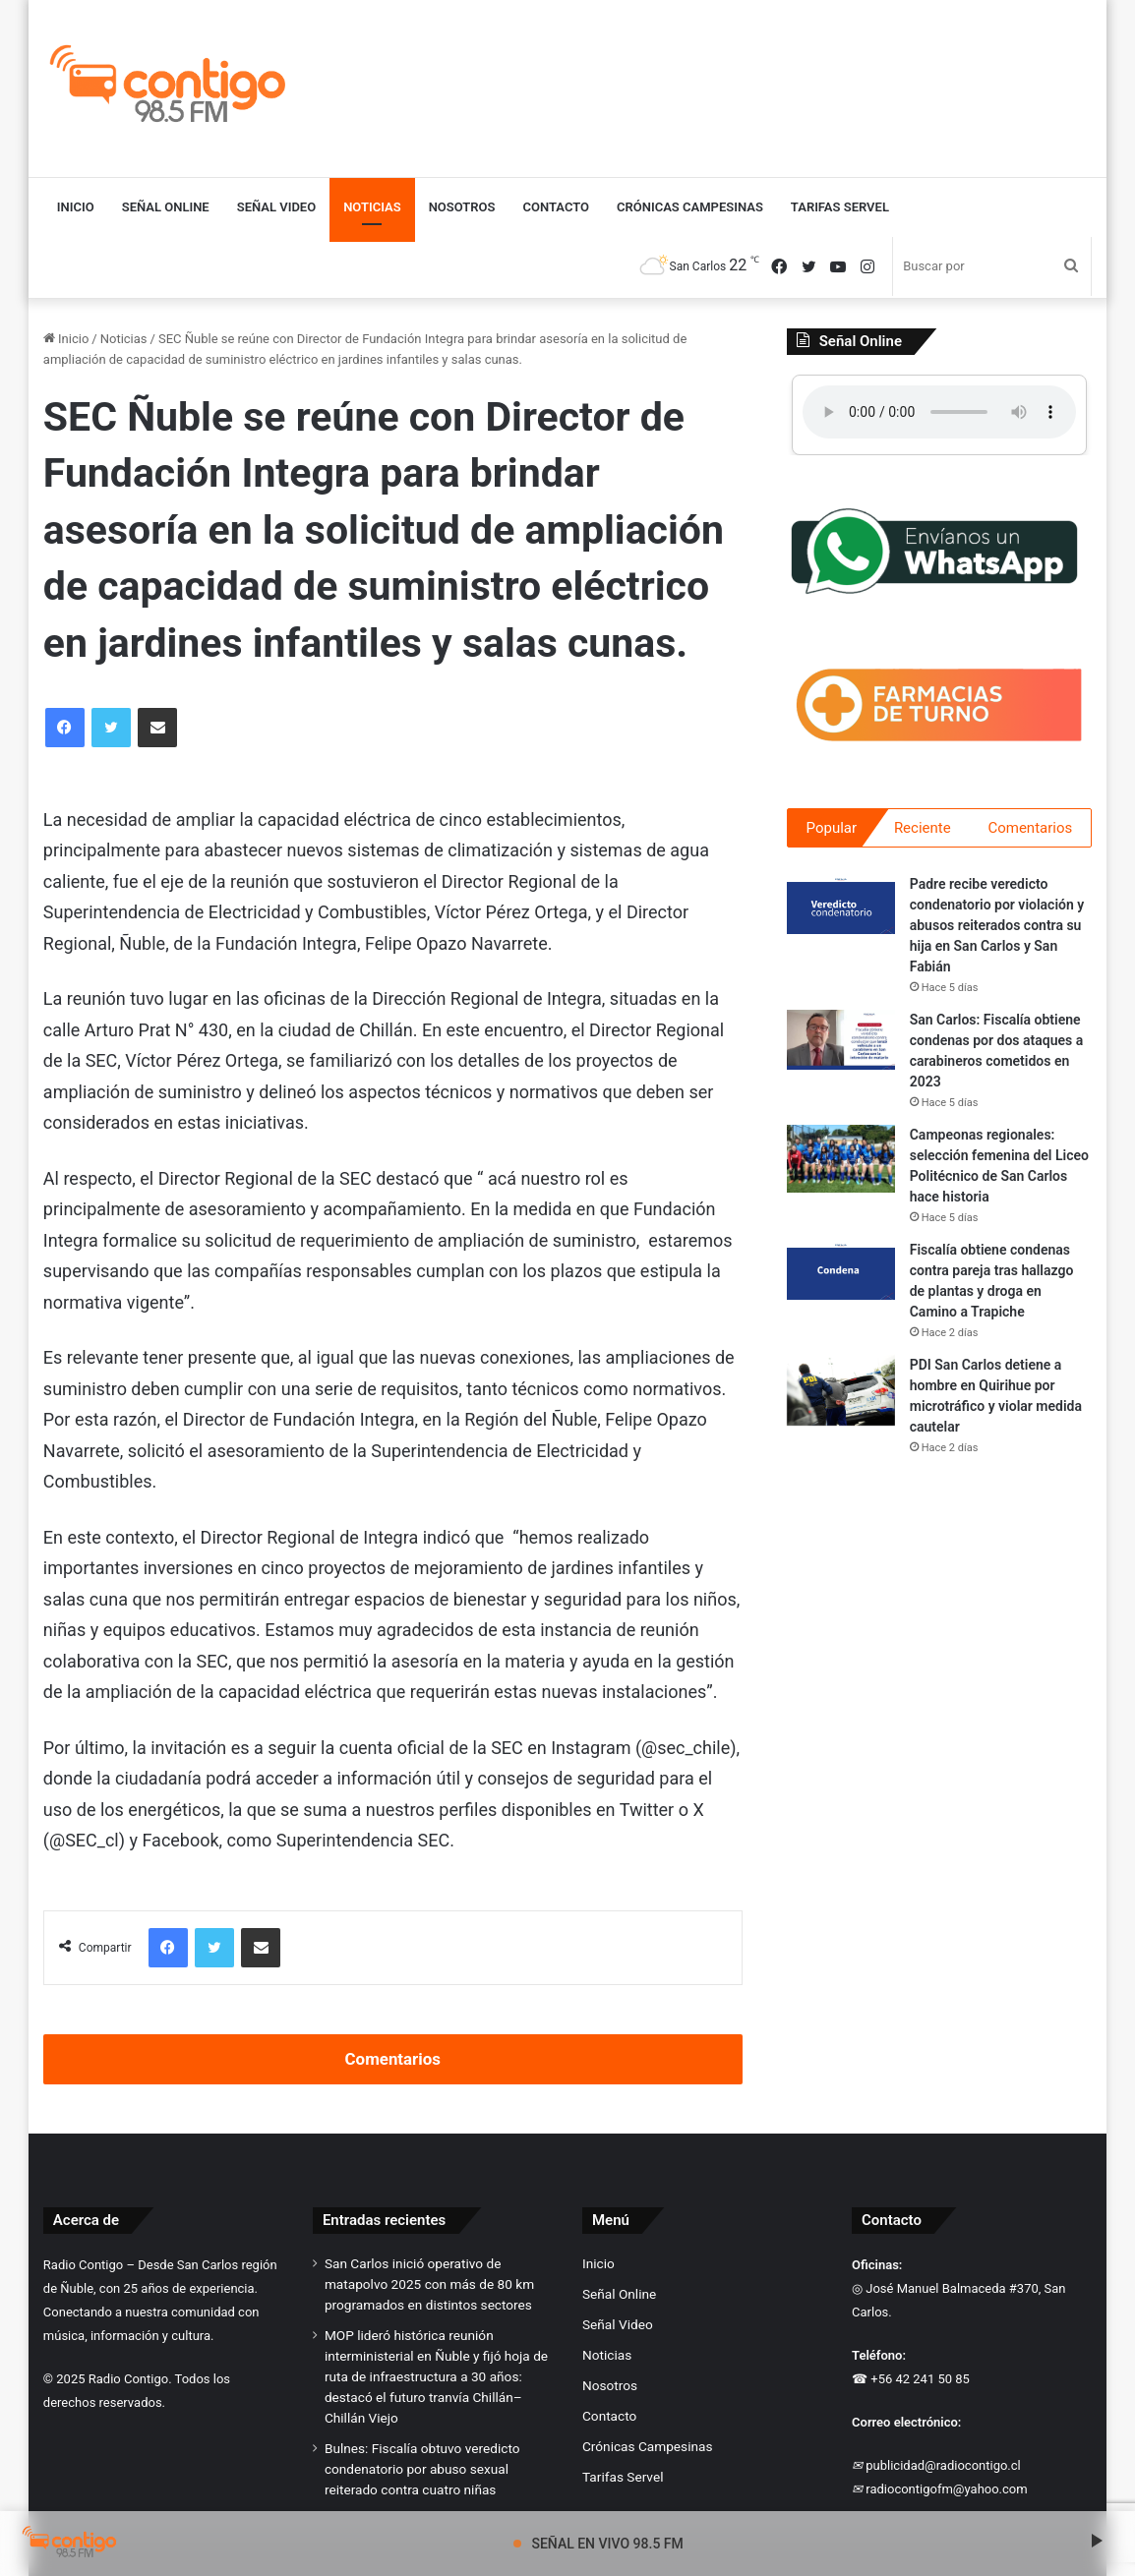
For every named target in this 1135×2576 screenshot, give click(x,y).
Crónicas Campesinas (690, 207)
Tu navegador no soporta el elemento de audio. (939, 412)
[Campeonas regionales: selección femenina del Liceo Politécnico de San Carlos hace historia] (841, 1162)
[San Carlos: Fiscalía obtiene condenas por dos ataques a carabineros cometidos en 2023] (841, 1043)
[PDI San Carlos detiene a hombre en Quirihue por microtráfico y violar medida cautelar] (841, 1394)
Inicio (75, 207)
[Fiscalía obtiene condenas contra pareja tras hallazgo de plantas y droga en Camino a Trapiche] (841, 1273)
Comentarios (393, 2059)
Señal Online (165, 207)
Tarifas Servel (840, 207)
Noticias (372, 207)
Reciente (922, 828)
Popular (832, 828)
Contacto (556, 207)
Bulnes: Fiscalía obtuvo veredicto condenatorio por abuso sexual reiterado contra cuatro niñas (422, 2468)
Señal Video (276, 207)
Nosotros (462, 207)
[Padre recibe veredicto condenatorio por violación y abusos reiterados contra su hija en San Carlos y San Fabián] (841, 907)
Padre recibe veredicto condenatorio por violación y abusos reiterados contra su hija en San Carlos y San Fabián (997, 928)
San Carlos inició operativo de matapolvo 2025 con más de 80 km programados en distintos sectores (429, 2284)
